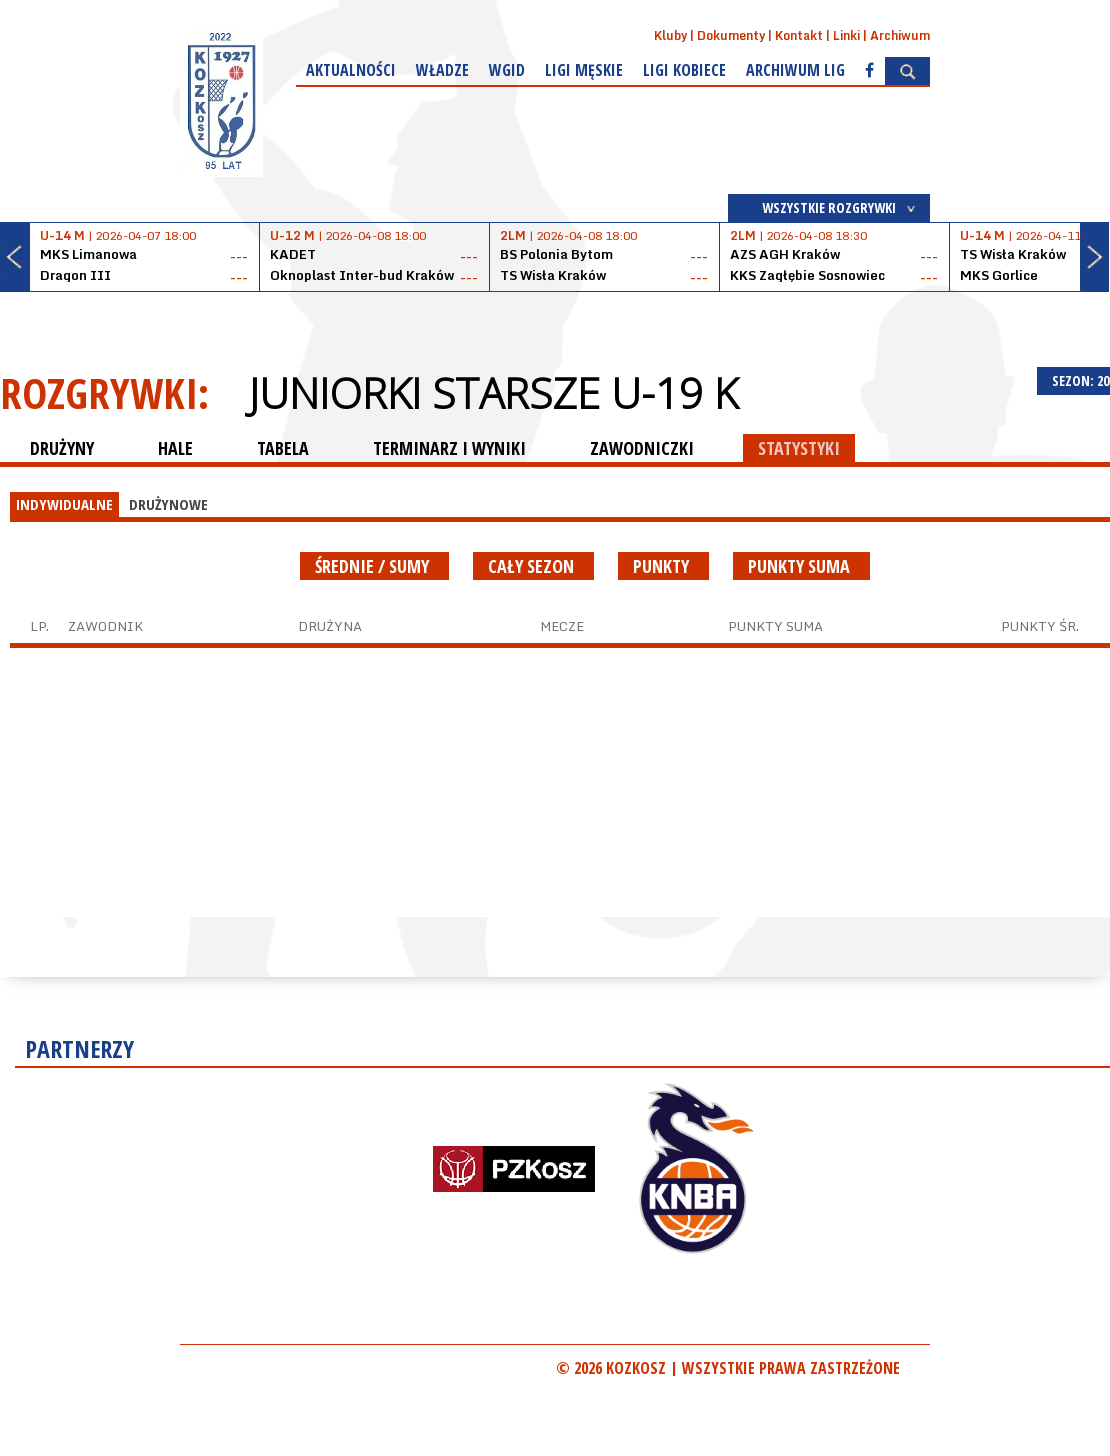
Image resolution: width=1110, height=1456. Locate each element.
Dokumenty (731, 35)
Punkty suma (801, 566)
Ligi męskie (584, 70)
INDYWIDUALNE (64, 504)
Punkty (663, 566)
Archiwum (900, 35)
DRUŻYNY (62, 448)
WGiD (507, 70)
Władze (442, 70)
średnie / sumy (374, 566)
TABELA (283, 448)
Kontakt (799, 35)
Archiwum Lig (795, 70)
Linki (846, 35)
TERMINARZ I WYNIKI (449, 448)
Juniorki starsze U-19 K (493, 393)
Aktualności (351, 70)
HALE (175, 448)
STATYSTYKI (799, 448)
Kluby (670, 35)
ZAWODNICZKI (642, 448)
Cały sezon (533, 566)
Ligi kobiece (684, 70)
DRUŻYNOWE (168, 504)
